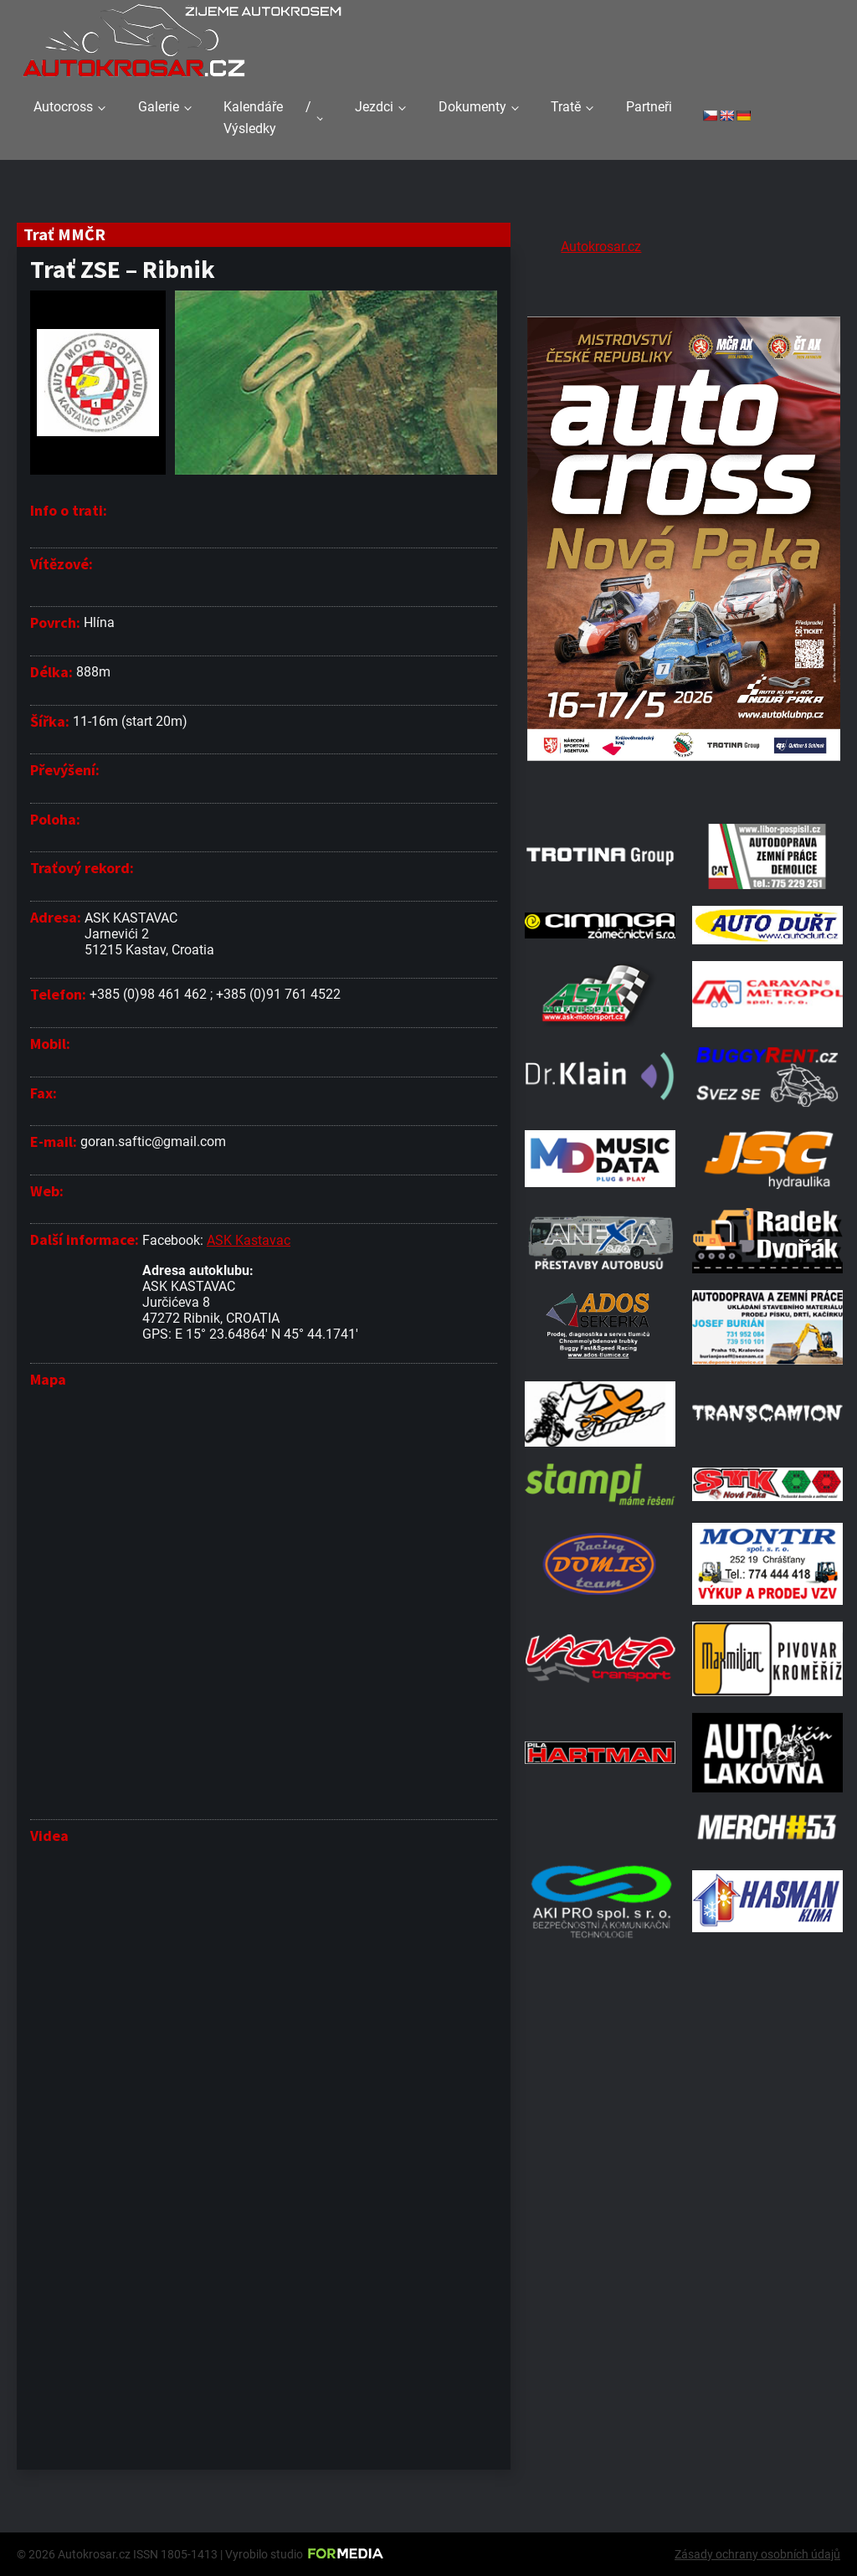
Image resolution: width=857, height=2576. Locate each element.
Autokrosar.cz (601, 247)
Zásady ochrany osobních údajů (757, 2554)
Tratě (566, 107)
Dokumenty (472, 107)
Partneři (649, 107)
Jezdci (374, 107)
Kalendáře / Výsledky (267, 117)
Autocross (63, 107)
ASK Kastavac (248, 1240)
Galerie (158, 107)
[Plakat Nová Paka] (683, 786)
